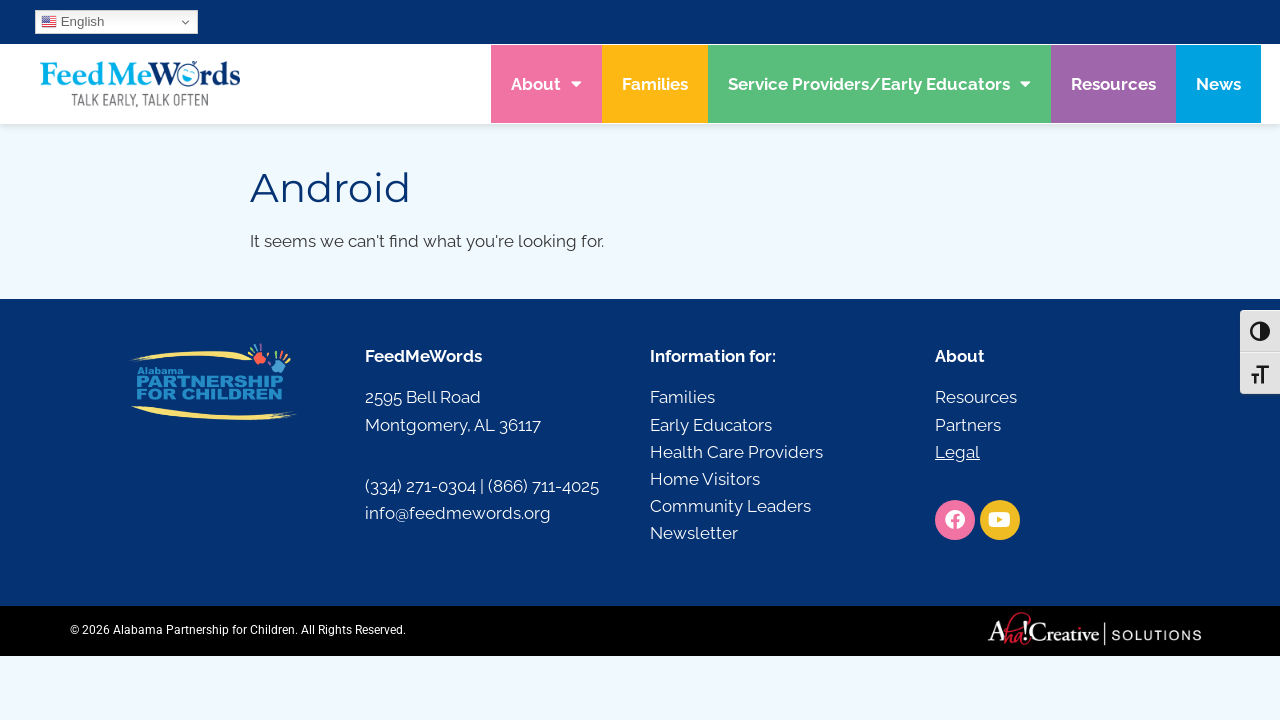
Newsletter (694, 533)
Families (655, 84)
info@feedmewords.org (458, 513)
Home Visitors (705, 479)
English (72, 22)
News (1218, 84)
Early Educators (711, 425)
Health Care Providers (736, 452)
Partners (968, 425)
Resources (1113, 84)
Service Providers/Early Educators (879, 83)
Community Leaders (730, 506)
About (546, 83)
